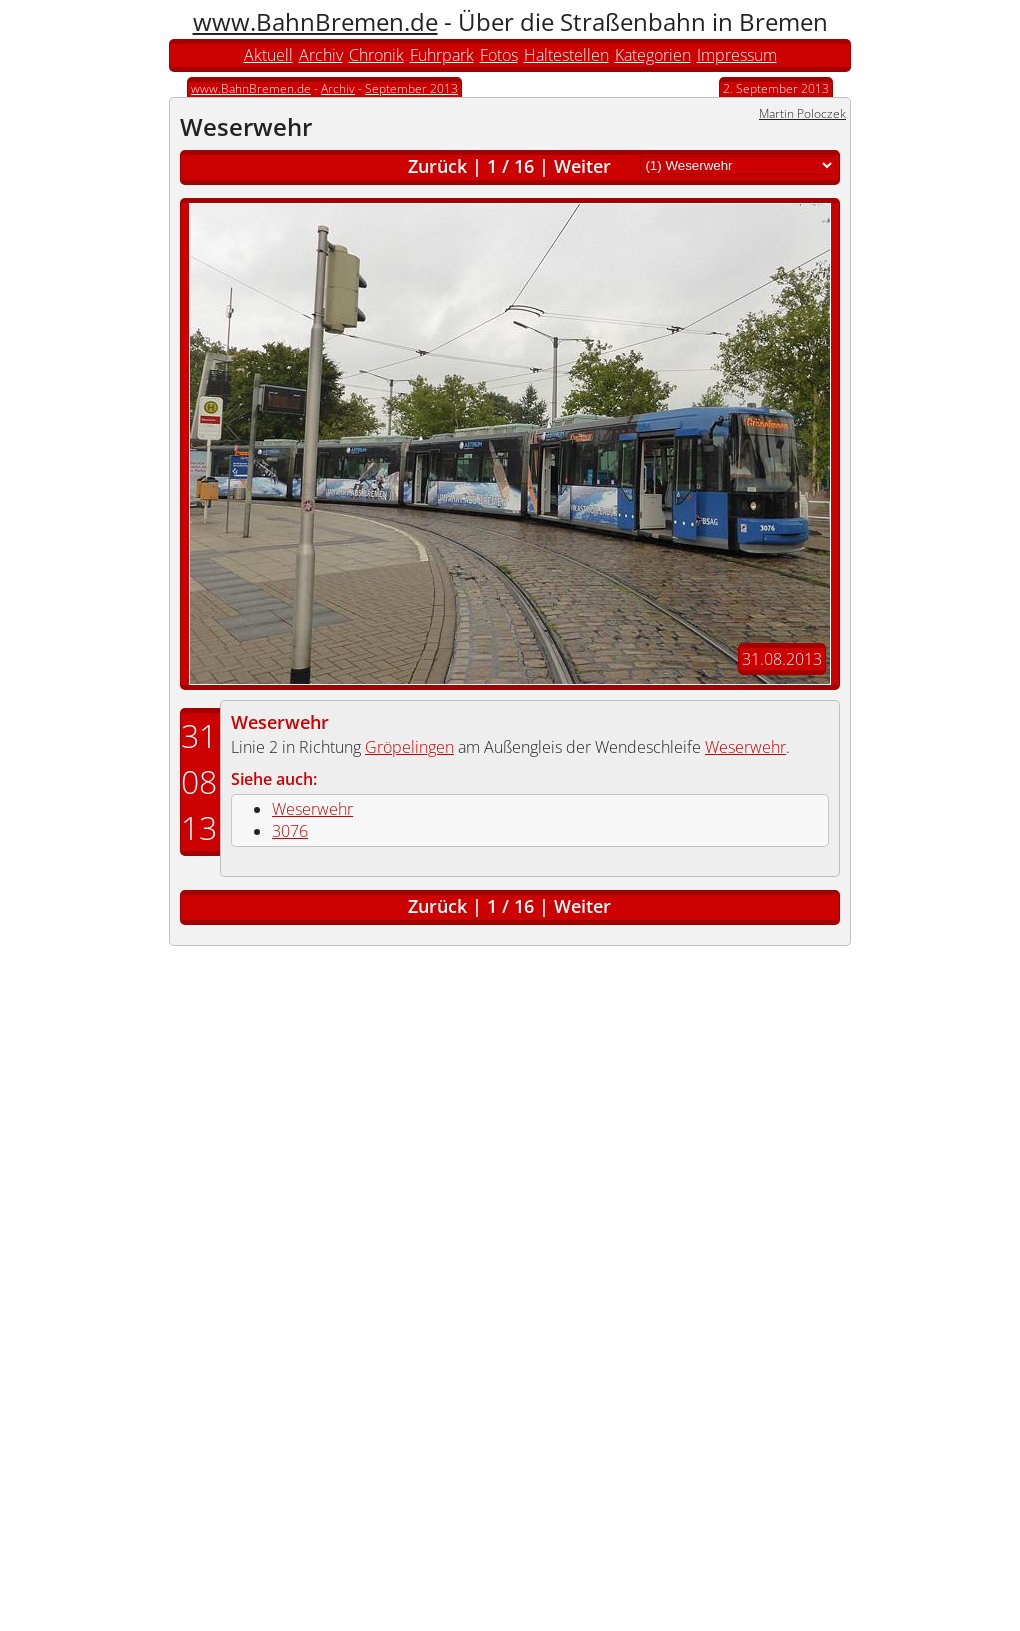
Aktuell (268, 55)
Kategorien (653, 55)
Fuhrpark (442, 55)
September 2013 (411, 88)
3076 (290, 831)
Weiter (582, 166)
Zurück (437, 166)
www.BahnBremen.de (315, 21)
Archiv (321, 55)
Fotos (499, 55)
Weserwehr (280, 722)
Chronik (376, 55)
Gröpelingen (409, 747)
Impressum (737, 55)
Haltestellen (566, 55)
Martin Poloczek (802, 113)
